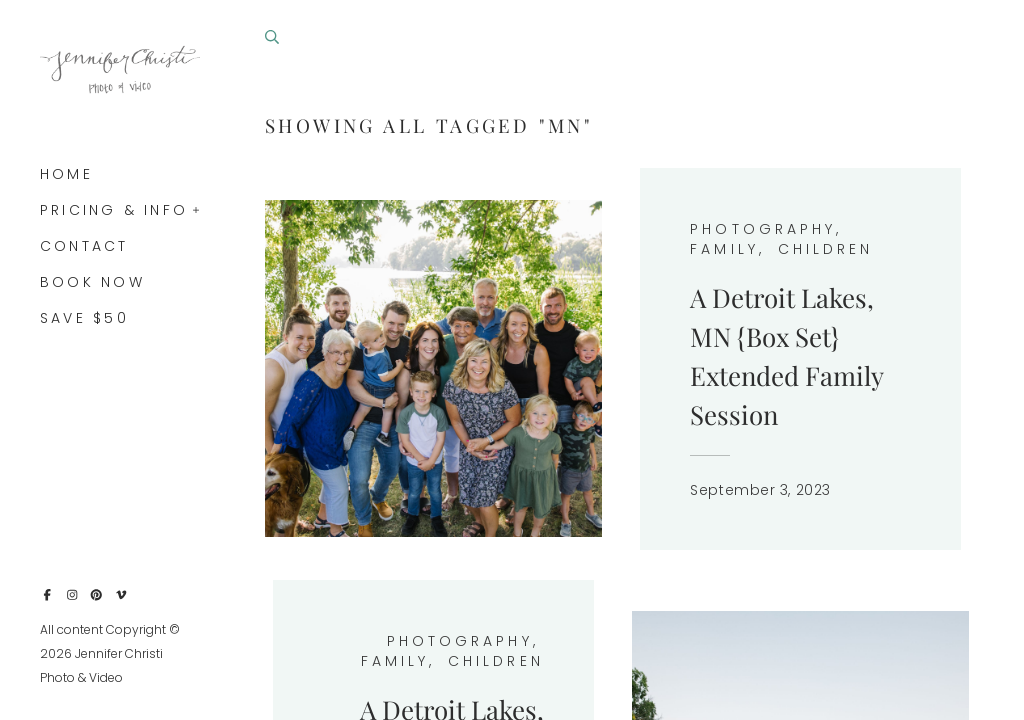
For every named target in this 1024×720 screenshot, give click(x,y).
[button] (196, 208)
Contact (84, 246)
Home (66, 174)
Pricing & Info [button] (114, 210)
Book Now (92, 282)
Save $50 (84, 318)
